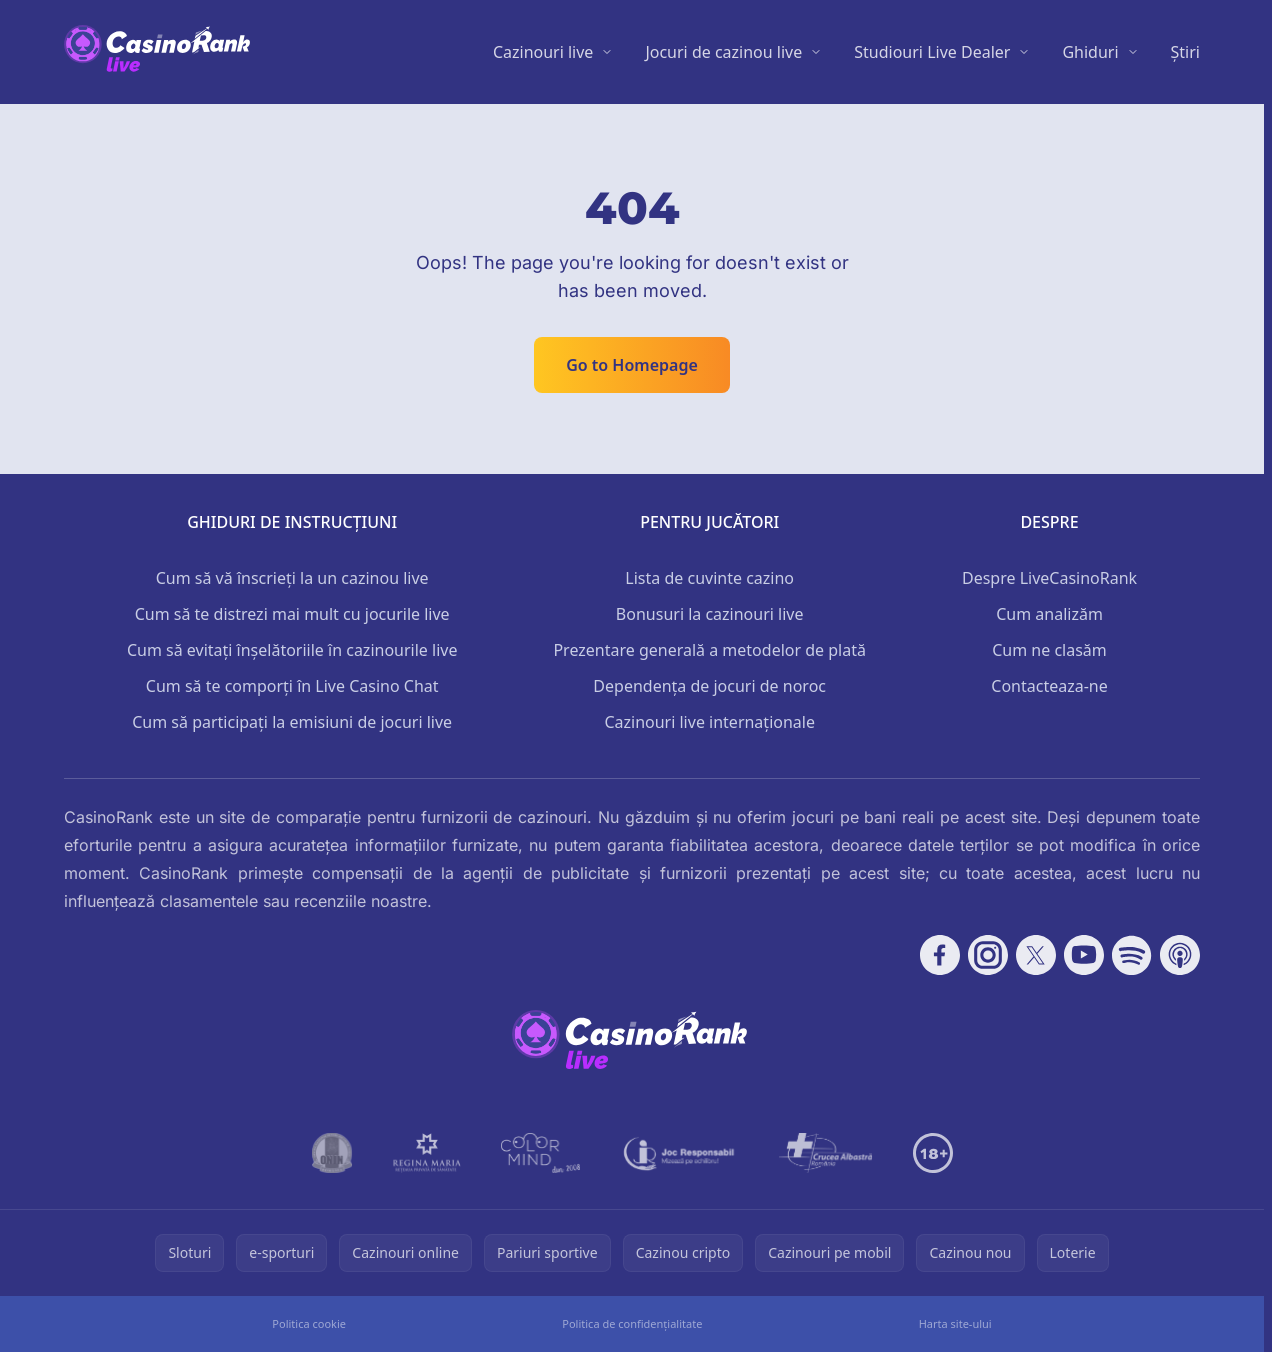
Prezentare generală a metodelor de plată (709, 650)
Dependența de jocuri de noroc (709, 686)
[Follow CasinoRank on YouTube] (1084, 955)
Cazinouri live (543, 52)
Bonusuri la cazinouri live (710, 614)
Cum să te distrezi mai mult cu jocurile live (292, 614)
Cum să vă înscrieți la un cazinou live (292, 578)
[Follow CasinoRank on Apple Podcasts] (1180, 955)
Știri (1185, 52)
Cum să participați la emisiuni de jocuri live (292, 722)
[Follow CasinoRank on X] (1036, 955)
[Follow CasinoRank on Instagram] (988, 955)
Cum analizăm (1049, 614)
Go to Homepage (632, 365)
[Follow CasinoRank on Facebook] (940, 955)
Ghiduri (1090, 52)
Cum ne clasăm (1049, 650)
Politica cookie (309, 1323)
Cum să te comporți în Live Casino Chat (292, 686)
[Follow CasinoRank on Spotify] (1132, 955)
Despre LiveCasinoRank (1049, 578)
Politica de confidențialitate (632, 1323)
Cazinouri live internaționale (709, 722)
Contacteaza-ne (1049, 686)
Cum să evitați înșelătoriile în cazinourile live (292, 650)
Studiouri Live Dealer (932, 52)
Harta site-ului (955, 1323)
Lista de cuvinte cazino (709, 578)
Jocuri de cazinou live (723, 52)
